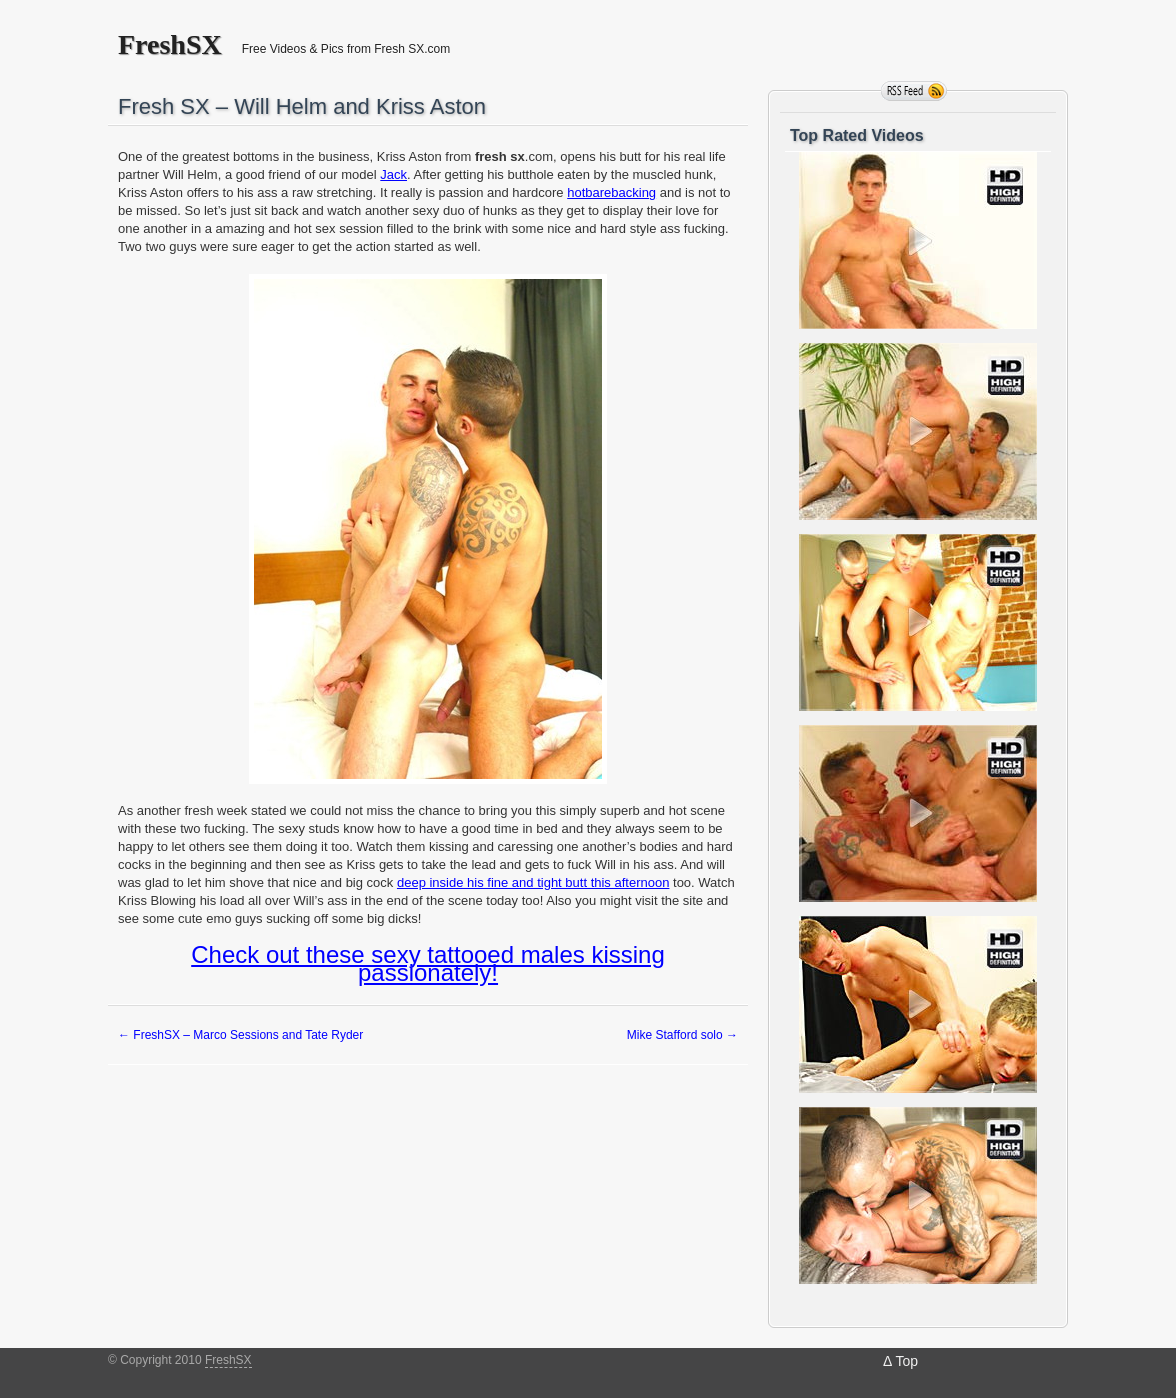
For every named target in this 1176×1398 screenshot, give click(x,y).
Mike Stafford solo (682, 1035)
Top (906, 1361)
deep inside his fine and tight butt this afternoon (533, 882)
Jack (393, 174)
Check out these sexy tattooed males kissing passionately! (428, 963)
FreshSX (170, 45)
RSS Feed (914, 91)
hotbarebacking (611, 192)
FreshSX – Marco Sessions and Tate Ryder (240, 1035)
